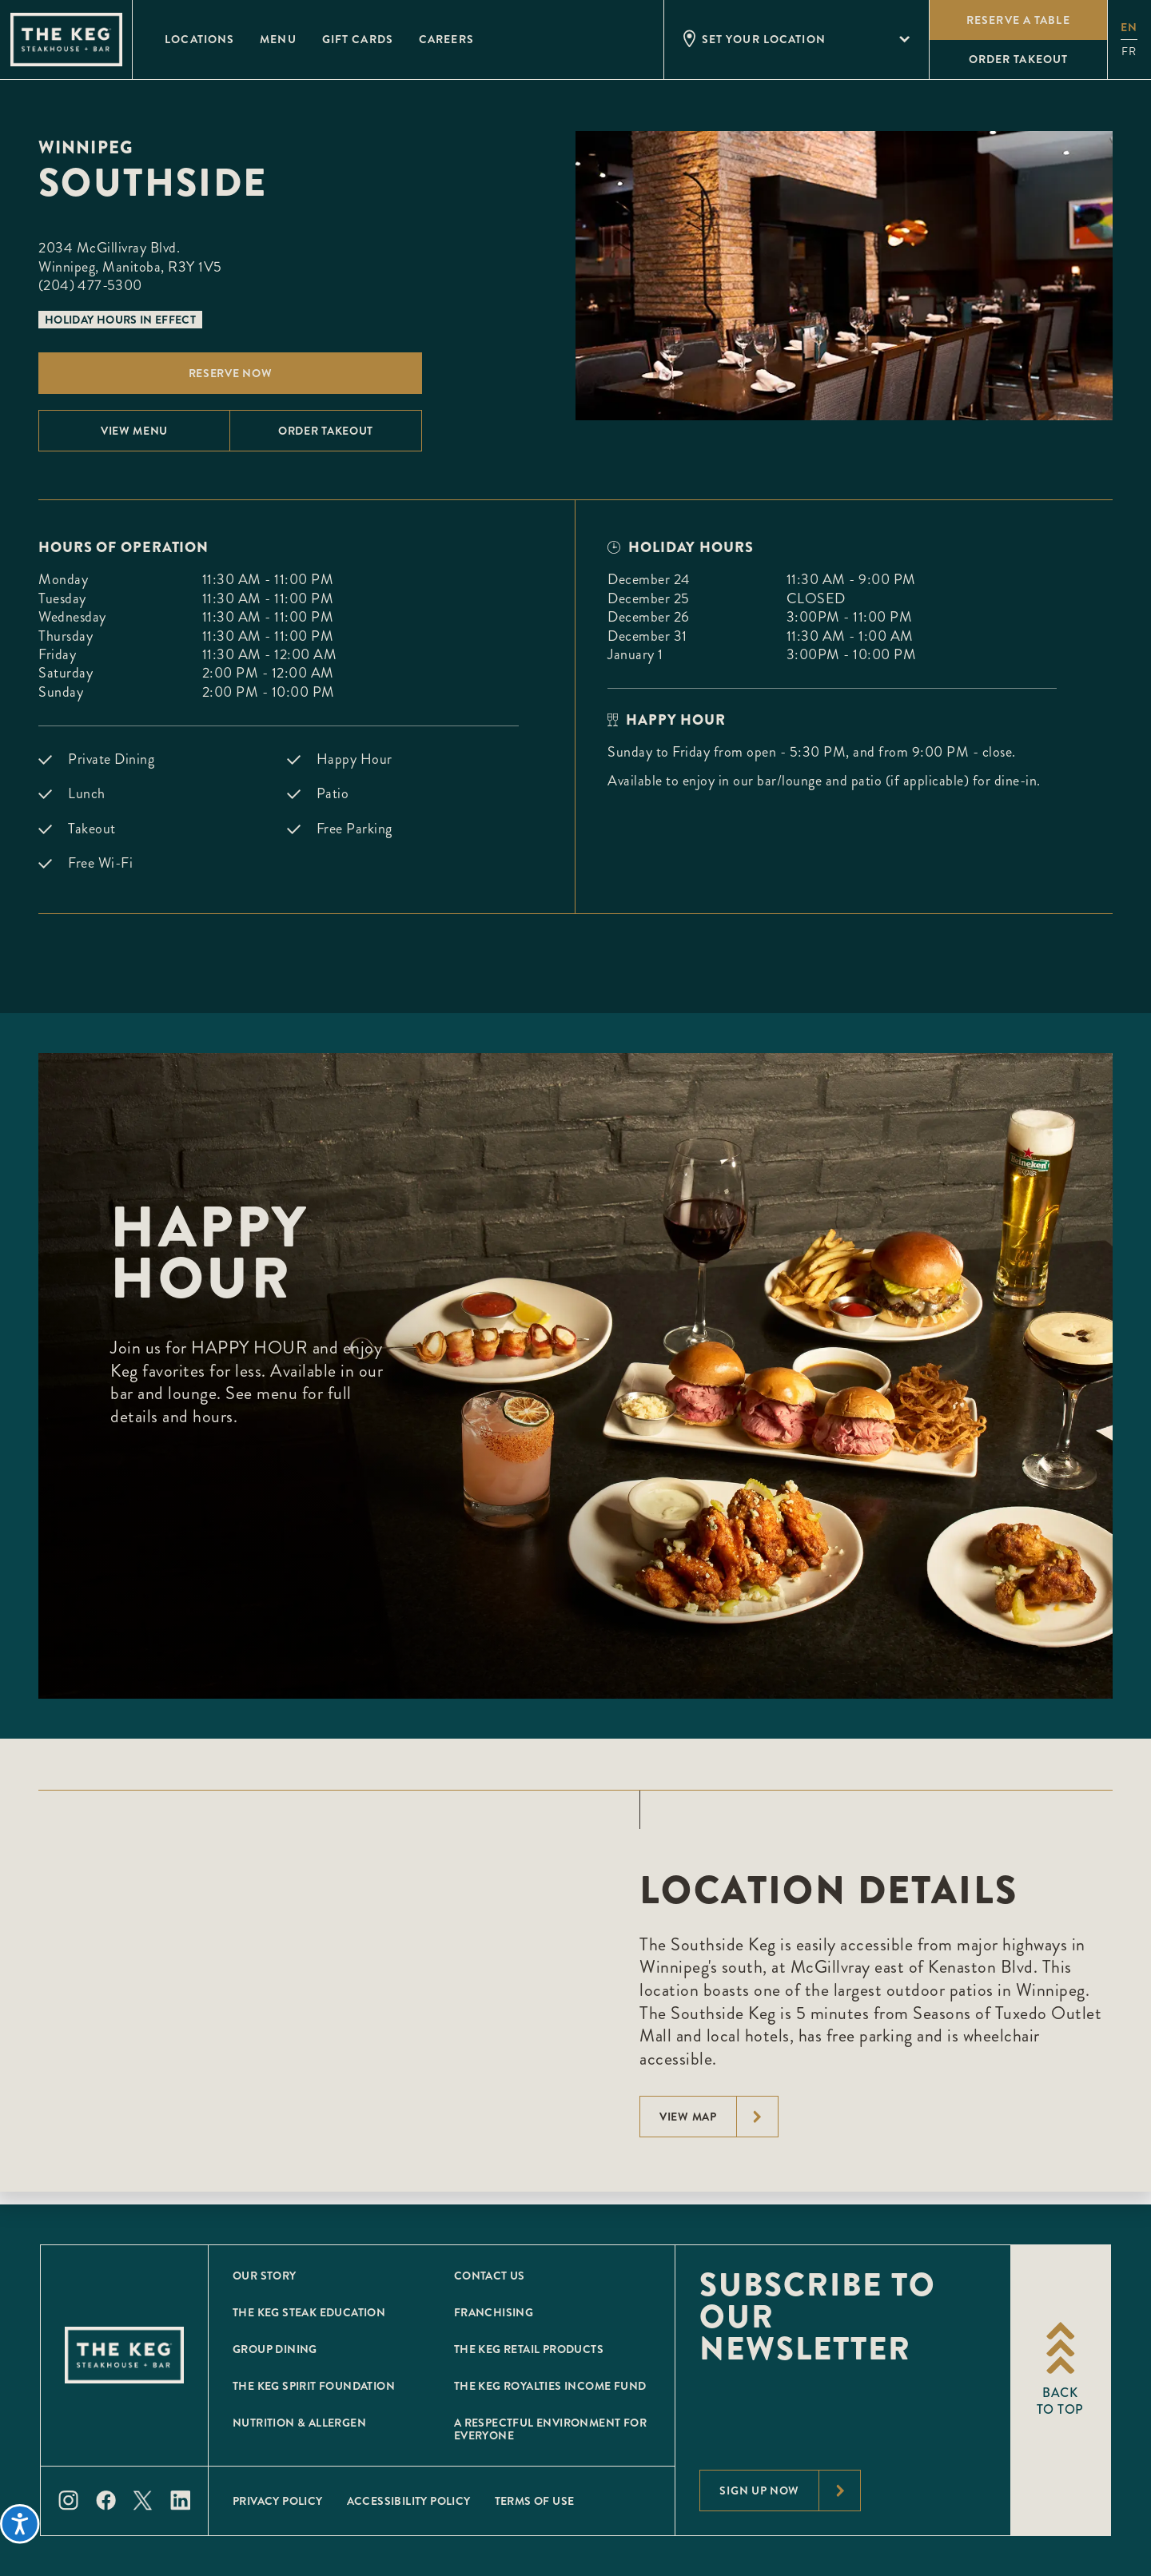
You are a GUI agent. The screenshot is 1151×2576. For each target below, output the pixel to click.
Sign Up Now (789, 2490)
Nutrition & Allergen (299, 2423)
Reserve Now (231, 373)
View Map (718, 2117)
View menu (134, 431)
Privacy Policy (278, 2500)
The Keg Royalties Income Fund (550, 2386)
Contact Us (489, 2276)
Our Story (265, 2276)
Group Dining (275, 2349)
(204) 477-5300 (90, 285)
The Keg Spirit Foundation (314, 2386)
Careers (446, 39)
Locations (199, 39)
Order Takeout (325, 431)
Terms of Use (535, 2500)
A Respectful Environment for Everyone (550, 2429)
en (1129, 27)
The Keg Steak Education (309, 2312)
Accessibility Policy (409, 2500)
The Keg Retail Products (528, 2349)
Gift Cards (357, 39)
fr (1129, 51)
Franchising (493, 2312)
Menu (278, 39)
